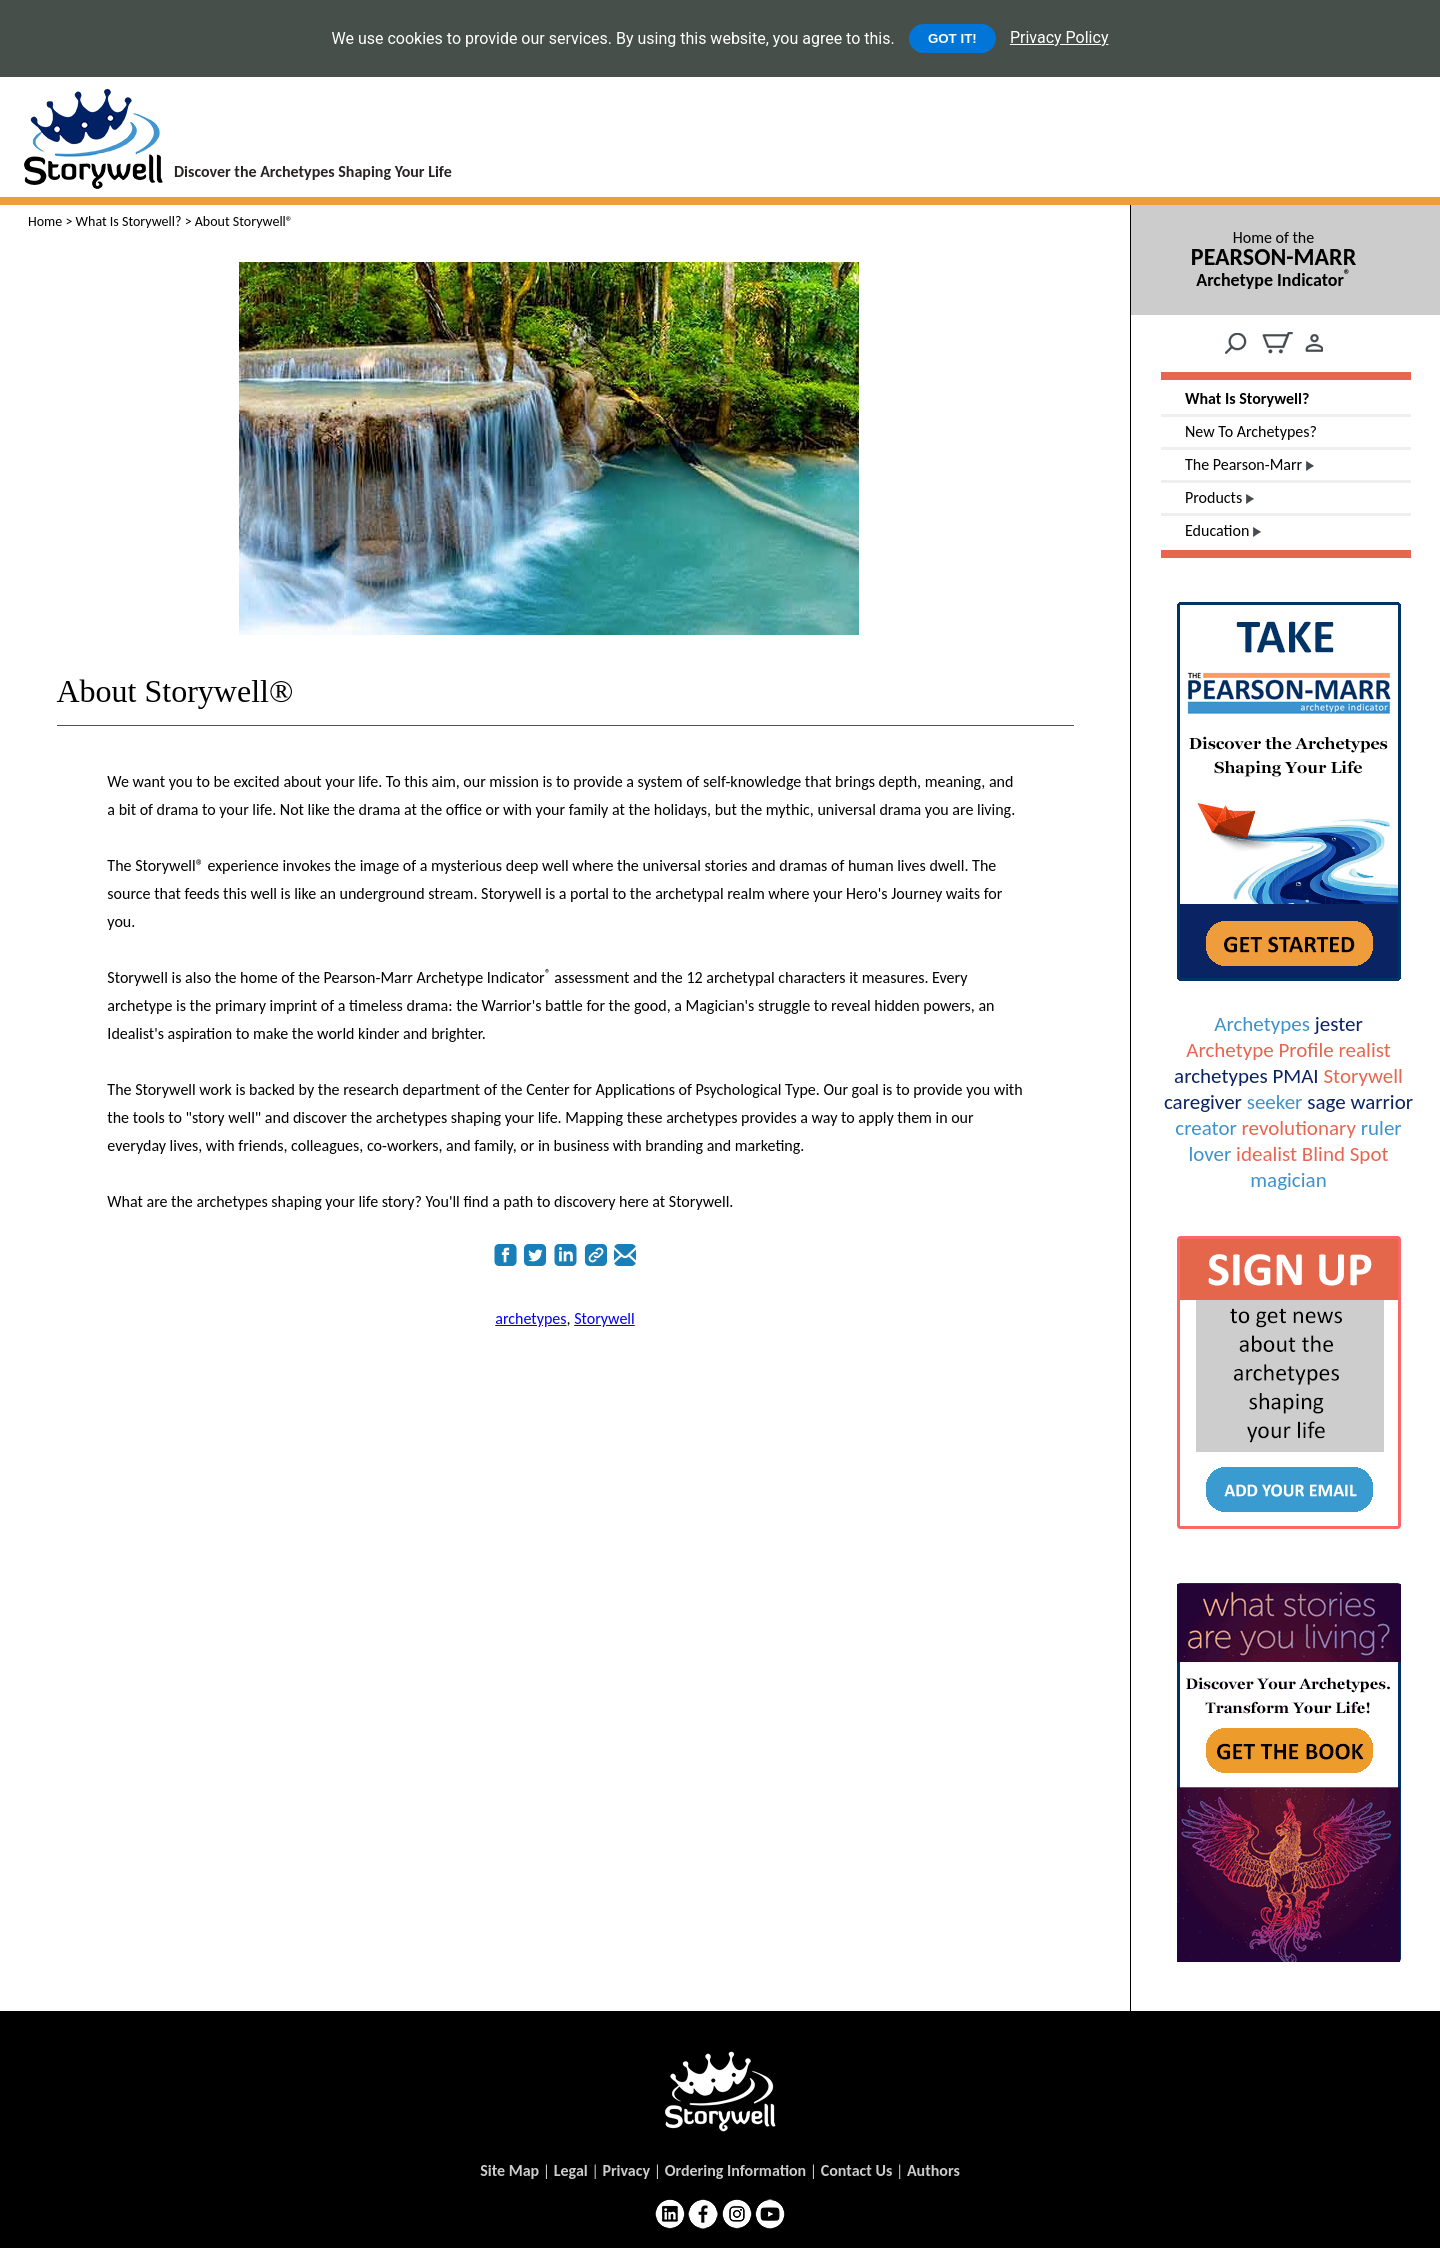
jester (1339, 1024)
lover (1209, 1154)
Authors (933, 2170)
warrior (1381, 1102)
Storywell (1362, 1076)
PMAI (1295, 1076)
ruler (1381, 1128)
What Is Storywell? (129, 221)
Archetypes (1262, 1024)
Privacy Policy (1059, 37)
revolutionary (1299, 1128)
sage (1326, 1102)
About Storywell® (175, 691)
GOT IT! (952, 38)
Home (45, 221)
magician (1288, 1180)
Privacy (626, 2170)
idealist (1266, 1154)
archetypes (1221, 1076)
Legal (571, 2170)
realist (1365, 1050)
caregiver (1203, 1102)
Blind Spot (1345, 1154)
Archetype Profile (1259, 1050)
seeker (1275, 1102)
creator (1205, 1128)
